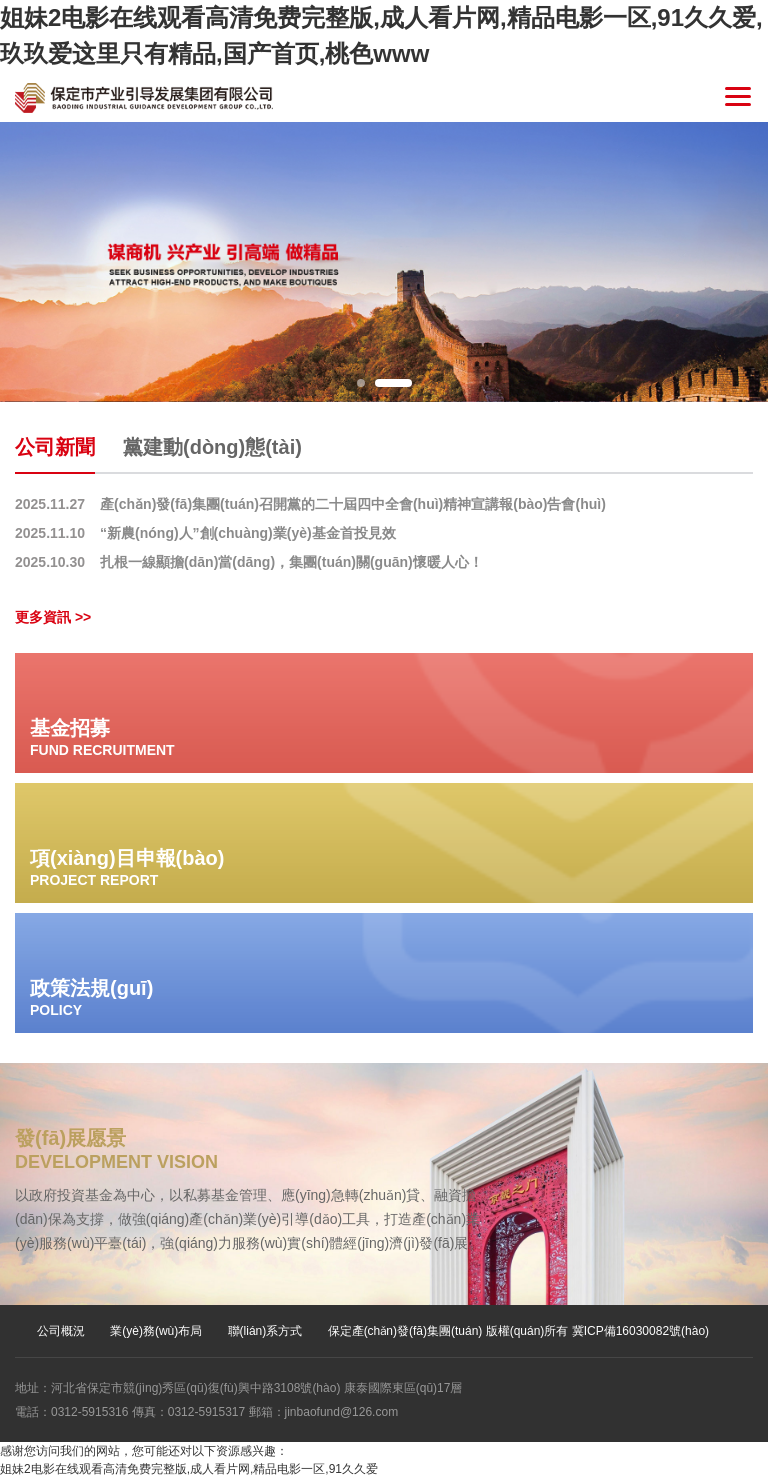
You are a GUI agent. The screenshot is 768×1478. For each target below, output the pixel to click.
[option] (384, 262)
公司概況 (61, 1331)
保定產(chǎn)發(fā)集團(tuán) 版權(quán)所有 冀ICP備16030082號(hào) (518, 1331)
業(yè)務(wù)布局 (156, 1331)
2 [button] (393, 383)
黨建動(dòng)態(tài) (212, 447)
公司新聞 (55, 447)
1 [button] (361, 383)
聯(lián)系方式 (265, 1331)
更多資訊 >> (53, 617)
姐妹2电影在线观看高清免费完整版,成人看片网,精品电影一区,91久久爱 (189, 1469)
